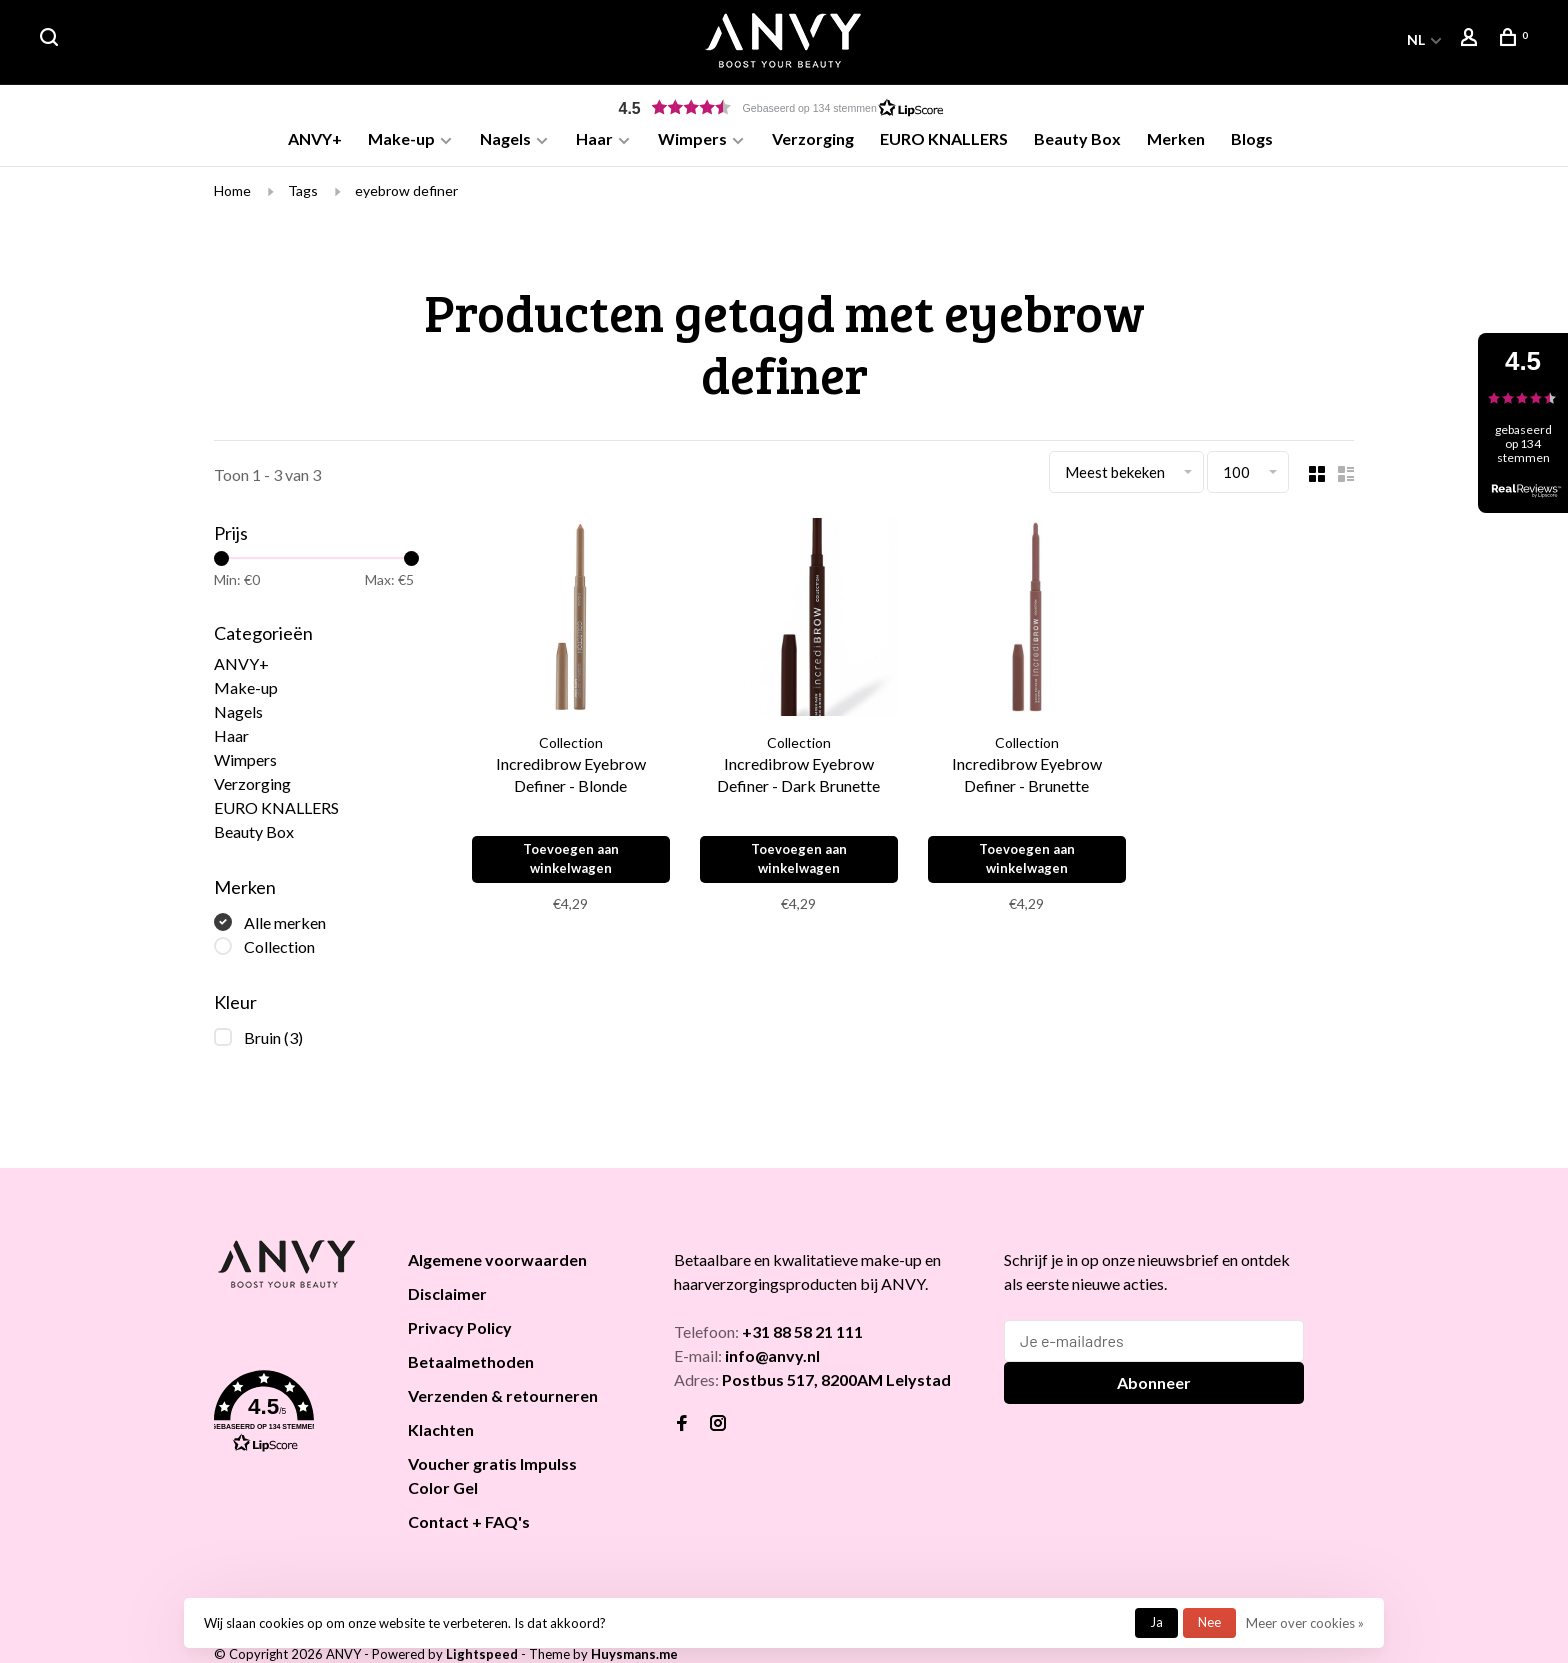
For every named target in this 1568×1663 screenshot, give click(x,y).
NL (1416, 39)
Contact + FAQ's (469, 1529)
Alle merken (285, 930)
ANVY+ (315, 138)
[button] (784, 107)
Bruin (273, 1045)
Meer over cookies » (1305, 1623)
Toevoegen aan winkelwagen (573, 865)
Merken (1176, 138)
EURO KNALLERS (944, 138)
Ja (1156, 1622)
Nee (1209, 1622)
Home (232, 197)
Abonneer (1154, 1390)
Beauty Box (1077, 138)
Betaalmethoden (471, 1369)
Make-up (401, 138)
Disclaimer (447, 1301)
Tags (303, 197)
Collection (279, 954)
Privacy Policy (460, 1335)
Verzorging (813, 138)
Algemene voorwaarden (497, 1267)
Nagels (505, 138)
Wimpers (692, 138)
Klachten (441, 1437)
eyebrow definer (406, 197)
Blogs (1252, 138)
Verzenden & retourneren (503, 1403)
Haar (594, 138)
